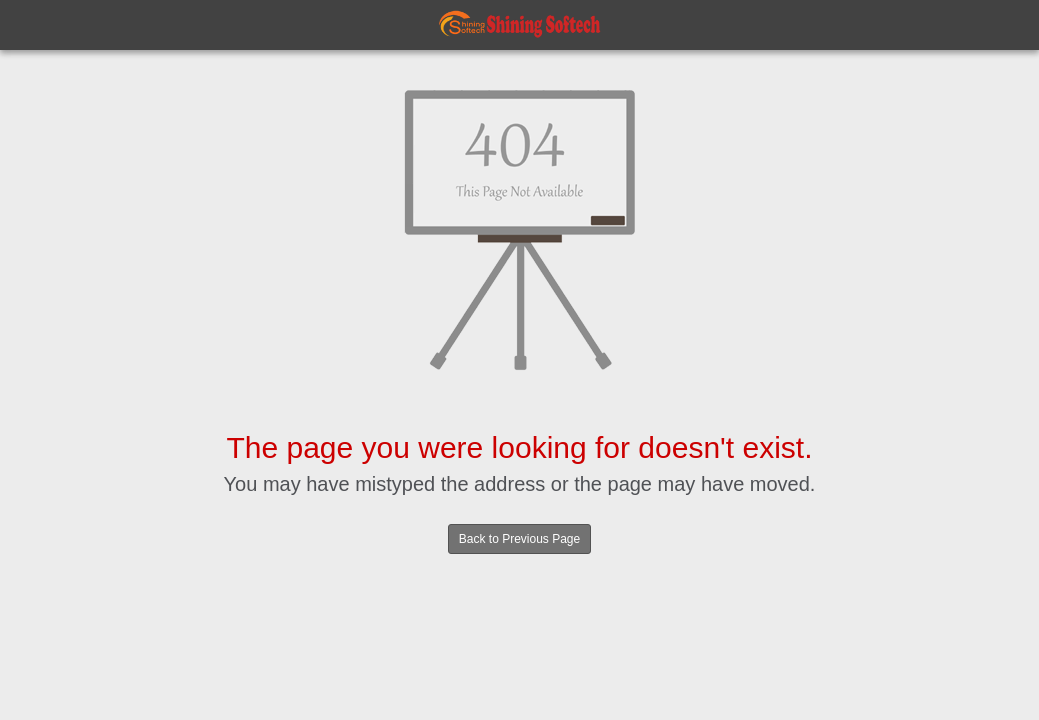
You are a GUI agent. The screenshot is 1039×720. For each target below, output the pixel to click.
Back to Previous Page (519, 539)
